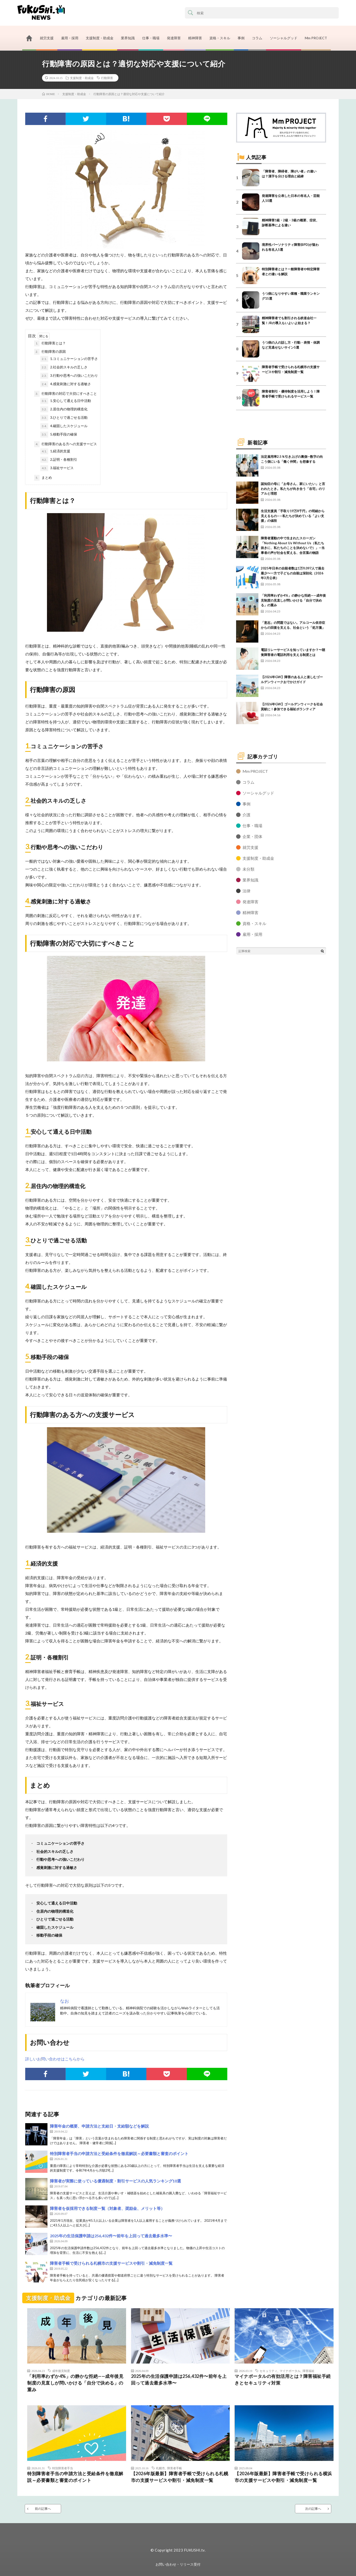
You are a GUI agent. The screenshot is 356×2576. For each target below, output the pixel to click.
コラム (257, 38)
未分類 (248, 869)
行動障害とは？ (50, 343)
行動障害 (107, 77)
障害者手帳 (174, 2468)
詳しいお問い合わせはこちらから (55, 2058)
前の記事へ (43, 2509)
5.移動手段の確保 (58, 435)
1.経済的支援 (55, 451)
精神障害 (195, 38)
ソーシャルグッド (283, 38)
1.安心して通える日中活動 (65, 401)
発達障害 (174, 38)
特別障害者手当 (62, 2468)
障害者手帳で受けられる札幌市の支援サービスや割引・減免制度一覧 (111, 2263)
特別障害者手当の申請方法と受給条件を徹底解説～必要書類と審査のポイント (119, 2153)
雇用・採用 (69, 38)
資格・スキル (219, 38)
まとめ (43, 478)
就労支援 (47, 38)
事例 (241, 38)
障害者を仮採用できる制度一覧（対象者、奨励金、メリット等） (107, 2208)
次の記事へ (313, 2509)
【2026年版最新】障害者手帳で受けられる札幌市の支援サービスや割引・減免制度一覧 (179, 2477)
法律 (246, 890)
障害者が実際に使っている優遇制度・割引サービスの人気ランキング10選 (115, 2180)
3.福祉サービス (57, 468)
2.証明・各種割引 (58, 460)
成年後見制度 (61, 2370)
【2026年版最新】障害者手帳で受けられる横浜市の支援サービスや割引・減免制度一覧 (283, 2477)
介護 (246, 814)
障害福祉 (308, 2370)
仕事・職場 (150, 38)
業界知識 (128, 38)
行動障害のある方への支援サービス (65, 444)
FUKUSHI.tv (194, 2550)
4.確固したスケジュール (64, 426)
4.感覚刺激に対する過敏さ (65, 384)
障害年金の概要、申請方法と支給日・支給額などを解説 (99, 2126)
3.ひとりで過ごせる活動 (64, 418)
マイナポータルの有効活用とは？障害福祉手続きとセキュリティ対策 (283, 2379)
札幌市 (160, 2468)
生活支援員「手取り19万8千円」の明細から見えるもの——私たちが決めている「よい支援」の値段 (293, 516)
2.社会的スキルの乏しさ (64, 367)
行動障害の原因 (50, 352)
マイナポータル (290, 2370)
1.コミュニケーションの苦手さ (69, 359)
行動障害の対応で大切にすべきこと (65, 394)
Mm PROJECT (316, 38)
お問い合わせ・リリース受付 (178, 2564)
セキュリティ (268, 2370)
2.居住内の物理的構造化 (64, 409)
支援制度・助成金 (99, 38)
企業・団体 (252, 836)
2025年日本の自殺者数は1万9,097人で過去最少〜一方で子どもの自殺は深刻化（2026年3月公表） (292, 573)
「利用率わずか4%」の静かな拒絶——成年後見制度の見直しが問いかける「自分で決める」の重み (293, 600)
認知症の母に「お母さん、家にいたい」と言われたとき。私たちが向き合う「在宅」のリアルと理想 (293, 488)
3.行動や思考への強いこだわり (69, 376)
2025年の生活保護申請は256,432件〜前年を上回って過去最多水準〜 (111, 2235)
